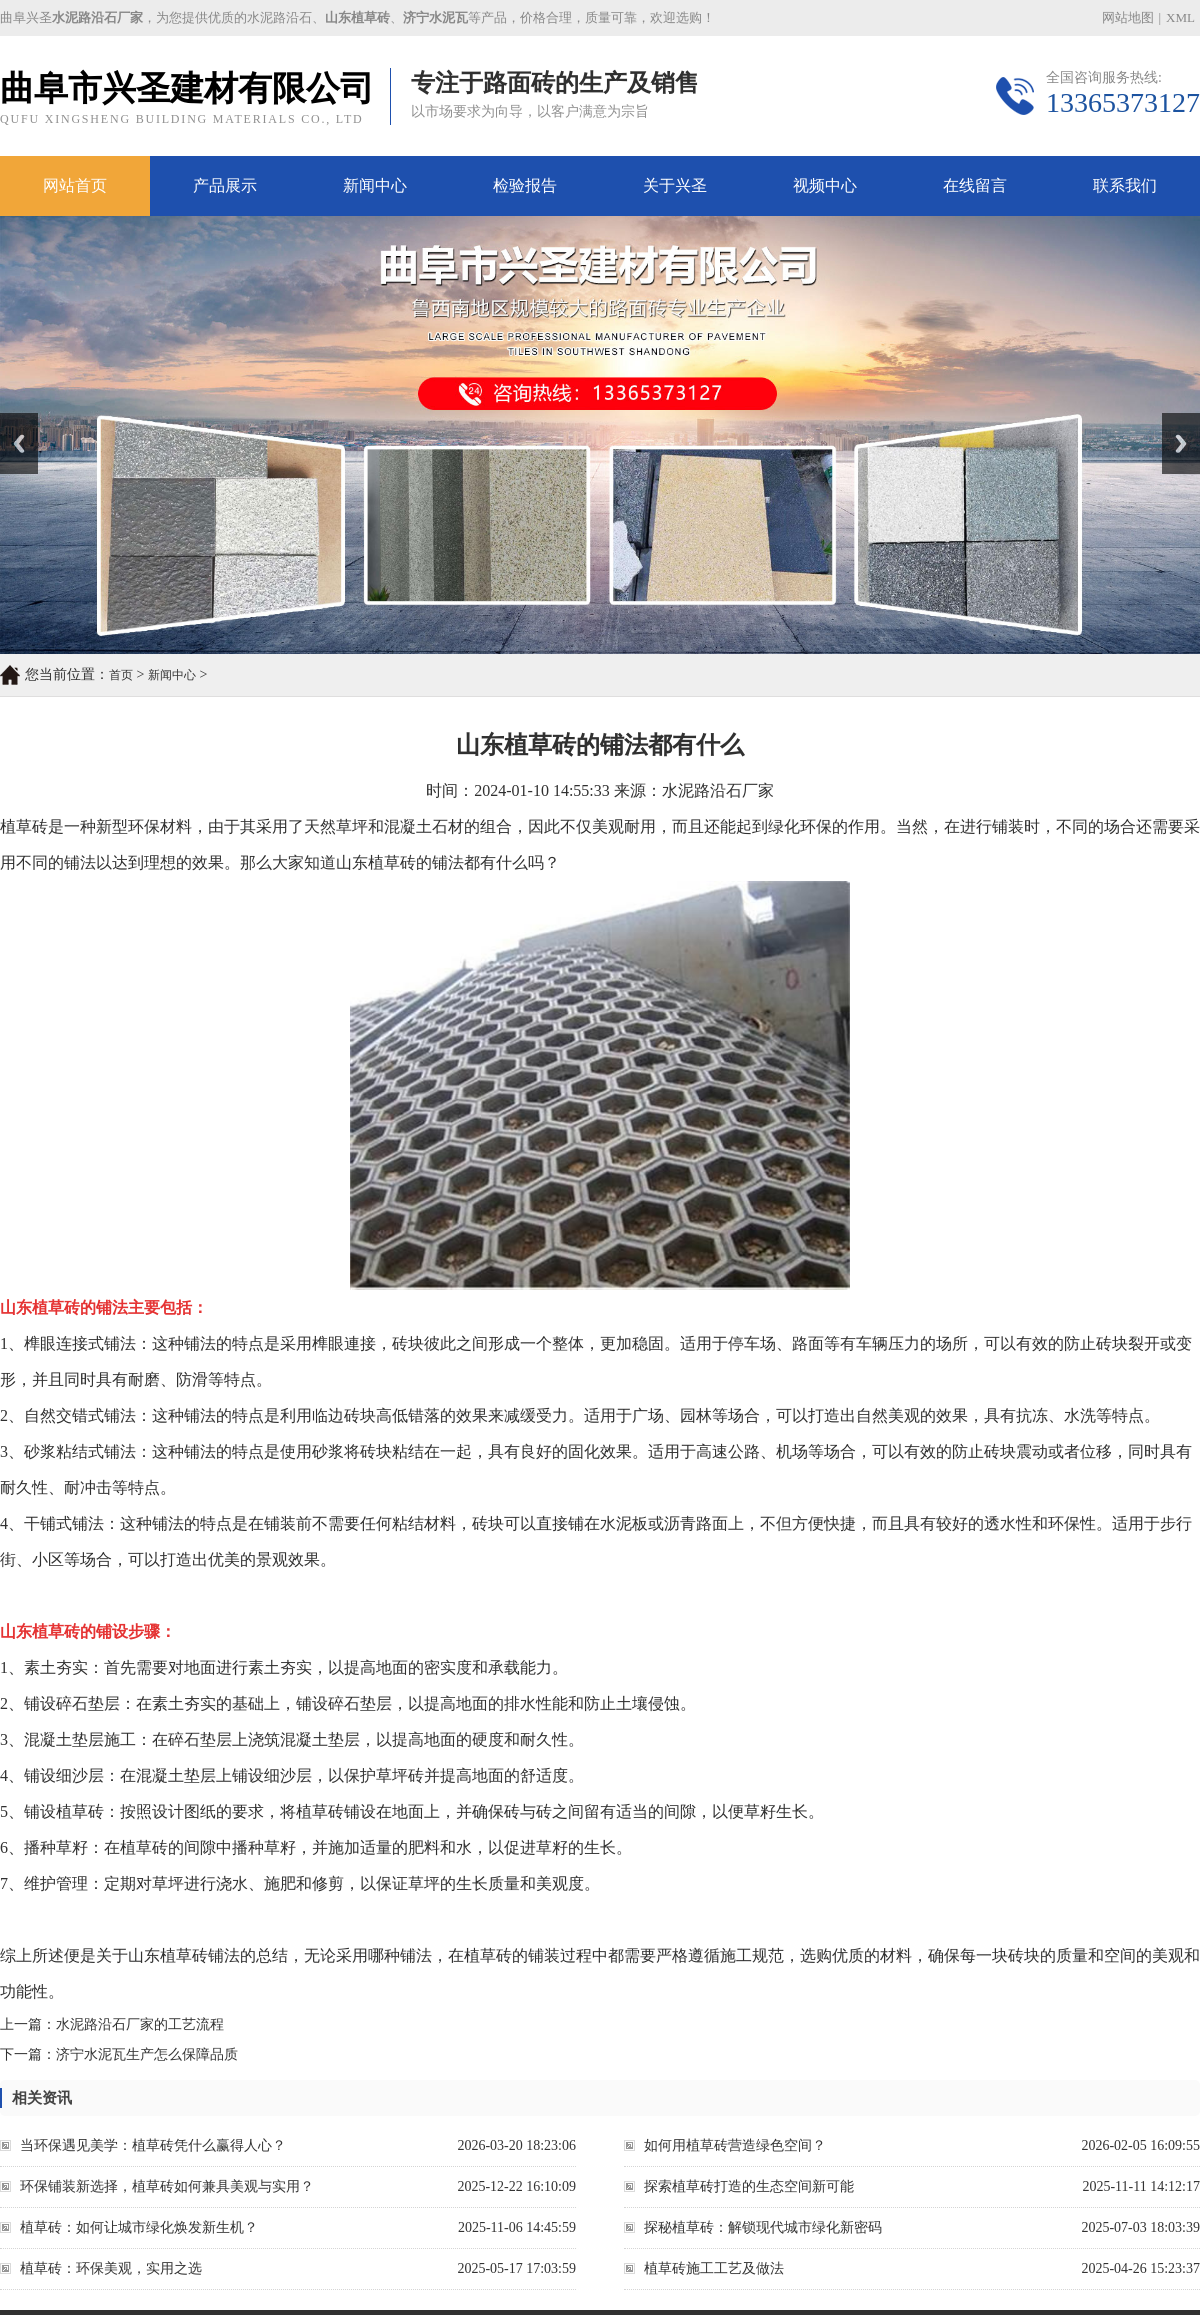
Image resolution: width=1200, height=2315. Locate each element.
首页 (121, 675)
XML (1180, 17)
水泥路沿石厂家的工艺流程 (140, 2024)
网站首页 (75, 185)
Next (1173, 420)
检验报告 (525, 185)
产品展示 (225, 185)
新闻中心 (375, 185)
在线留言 (975, 185)
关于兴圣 (675, 185)
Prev (11, 420)
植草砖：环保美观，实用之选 (111, 2268)
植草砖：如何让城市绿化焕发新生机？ (139, 2227)
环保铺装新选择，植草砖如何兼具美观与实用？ (167, 2186)
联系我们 (1125, 185)
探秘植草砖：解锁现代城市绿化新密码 (763, 2227)
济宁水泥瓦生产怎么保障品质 (147, 2054)
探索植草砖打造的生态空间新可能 (749, 2186)
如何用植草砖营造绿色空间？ (735, 2145)
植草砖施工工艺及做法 (714, 2268)
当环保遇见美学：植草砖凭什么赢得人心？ (153, 2145)
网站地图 (1128, 17)
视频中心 (825, 185)
